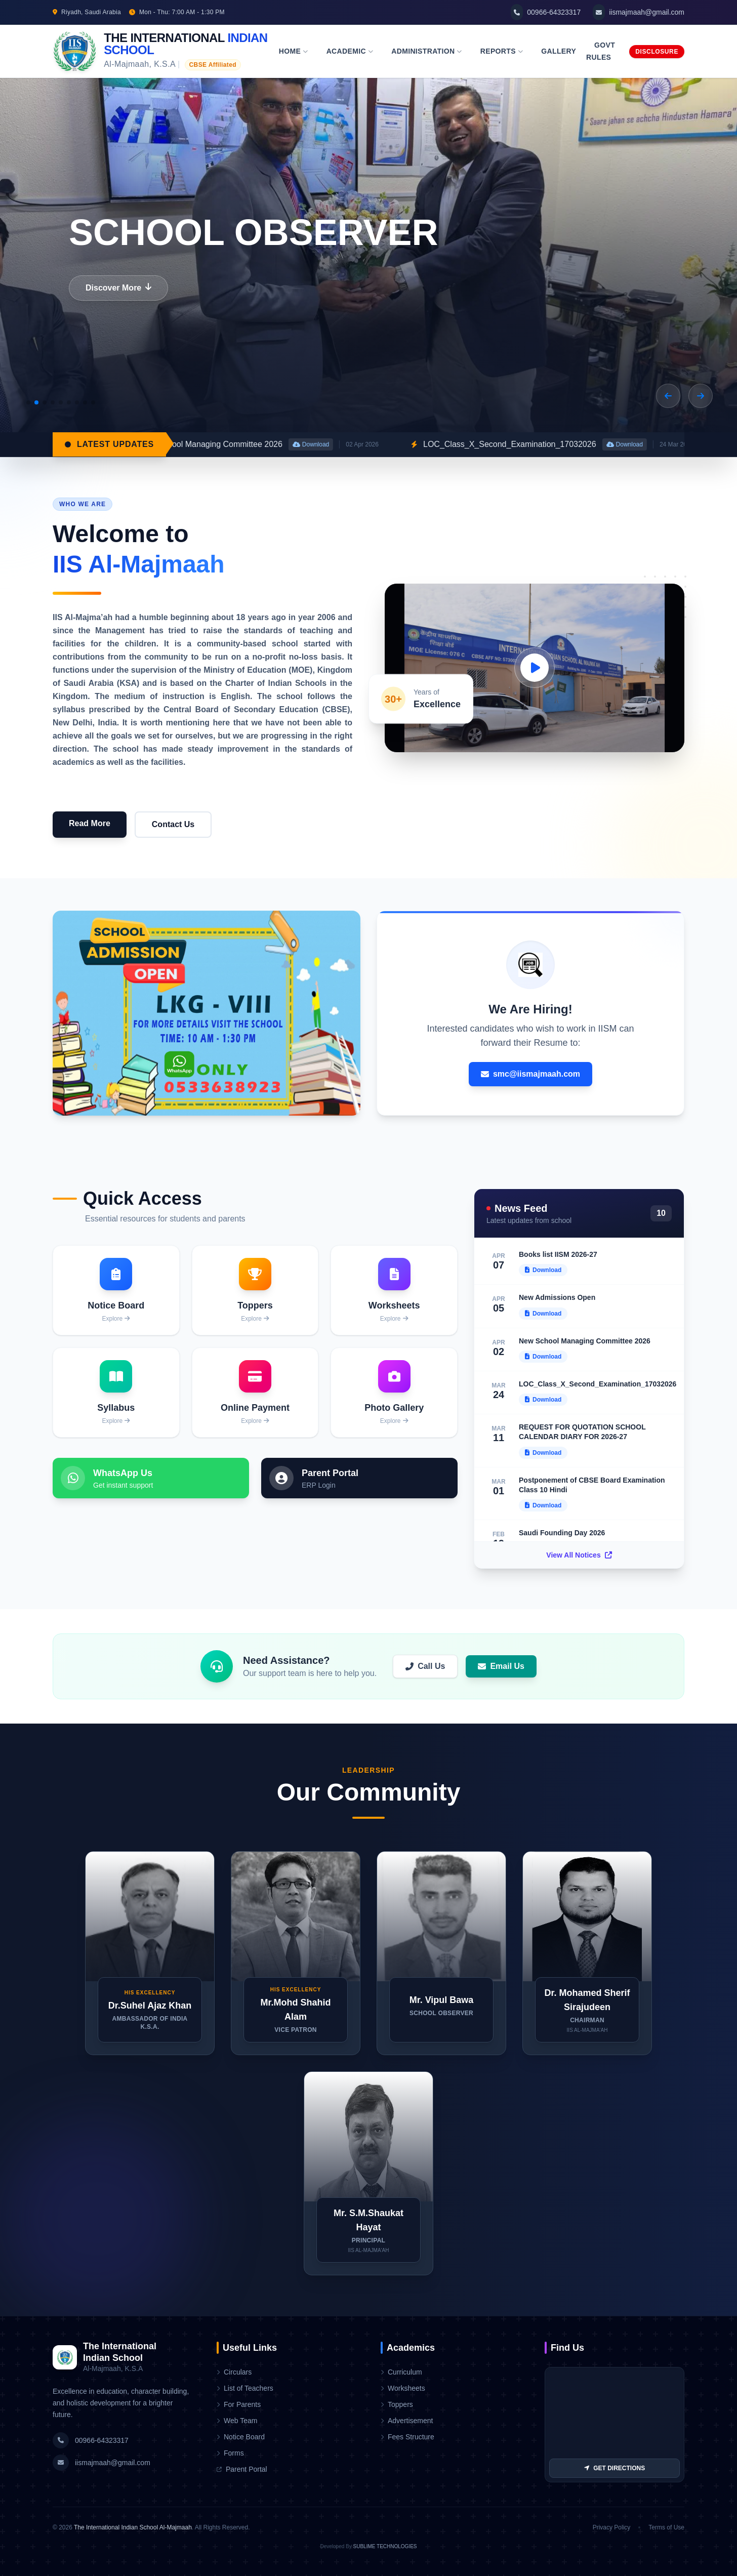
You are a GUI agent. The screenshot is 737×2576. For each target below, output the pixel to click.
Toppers (397, 2404)
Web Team (237, 2421)
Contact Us (173, 824)
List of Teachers (245, 2388)
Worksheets (403, 2388)
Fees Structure (407, 2437)
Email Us (501, 1666)
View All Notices (578, 1555)
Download (383, 444)
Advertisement (407, 2421)
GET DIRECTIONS (614, 2468)
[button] (668, 396)
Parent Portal (242, 2469)
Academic (350, 51)
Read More (89, 823)
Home (293, 51)
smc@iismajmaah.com (530, 1074)
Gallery (558, 51)
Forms (230, 2453)
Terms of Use (666, 2527)
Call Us (425, 1666)
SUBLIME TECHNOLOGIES (385, 2546)
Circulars (234, 2372)
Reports (501, 51)
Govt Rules (600, 51)
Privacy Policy (612, 2527)
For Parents (239, 2404)
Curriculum (401, 2372)
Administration (426, 51)
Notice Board (241, 2437)
